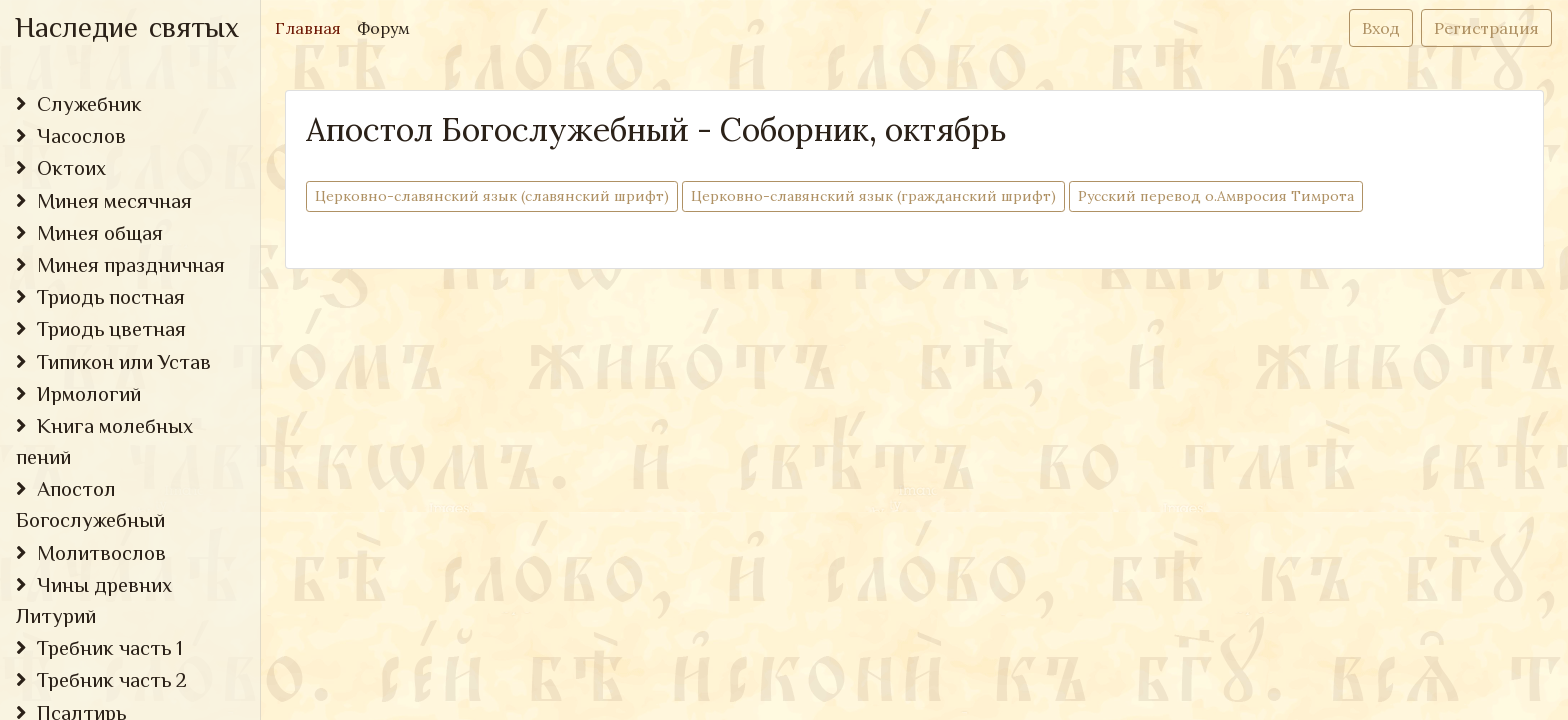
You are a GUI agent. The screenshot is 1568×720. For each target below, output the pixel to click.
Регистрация (1486, 28)
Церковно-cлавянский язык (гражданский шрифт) (873, 195)
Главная (312, 26)
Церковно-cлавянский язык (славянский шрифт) (492, 195)
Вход (1381, 28)
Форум (383, 28)
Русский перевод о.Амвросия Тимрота (1216, 195)
